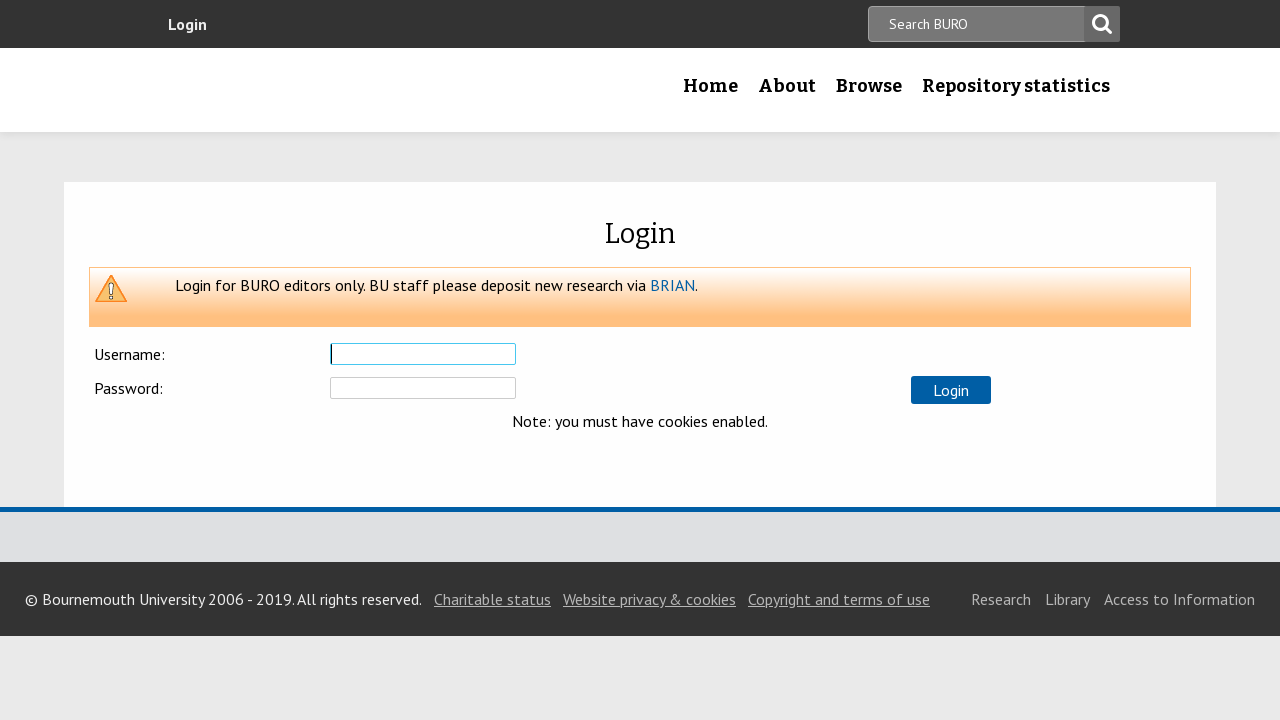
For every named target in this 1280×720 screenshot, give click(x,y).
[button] (951, 390)
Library (1067, 599)
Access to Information (1179, 599)
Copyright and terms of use (839, 599)
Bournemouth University (285, 90)
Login (187, 24)
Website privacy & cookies (649, 599)
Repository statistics (1016, 86)
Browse (869, 86)
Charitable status (492, 599)
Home (710, 86)
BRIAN (672, 285)
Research (1001, 599)
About (787, 86)
